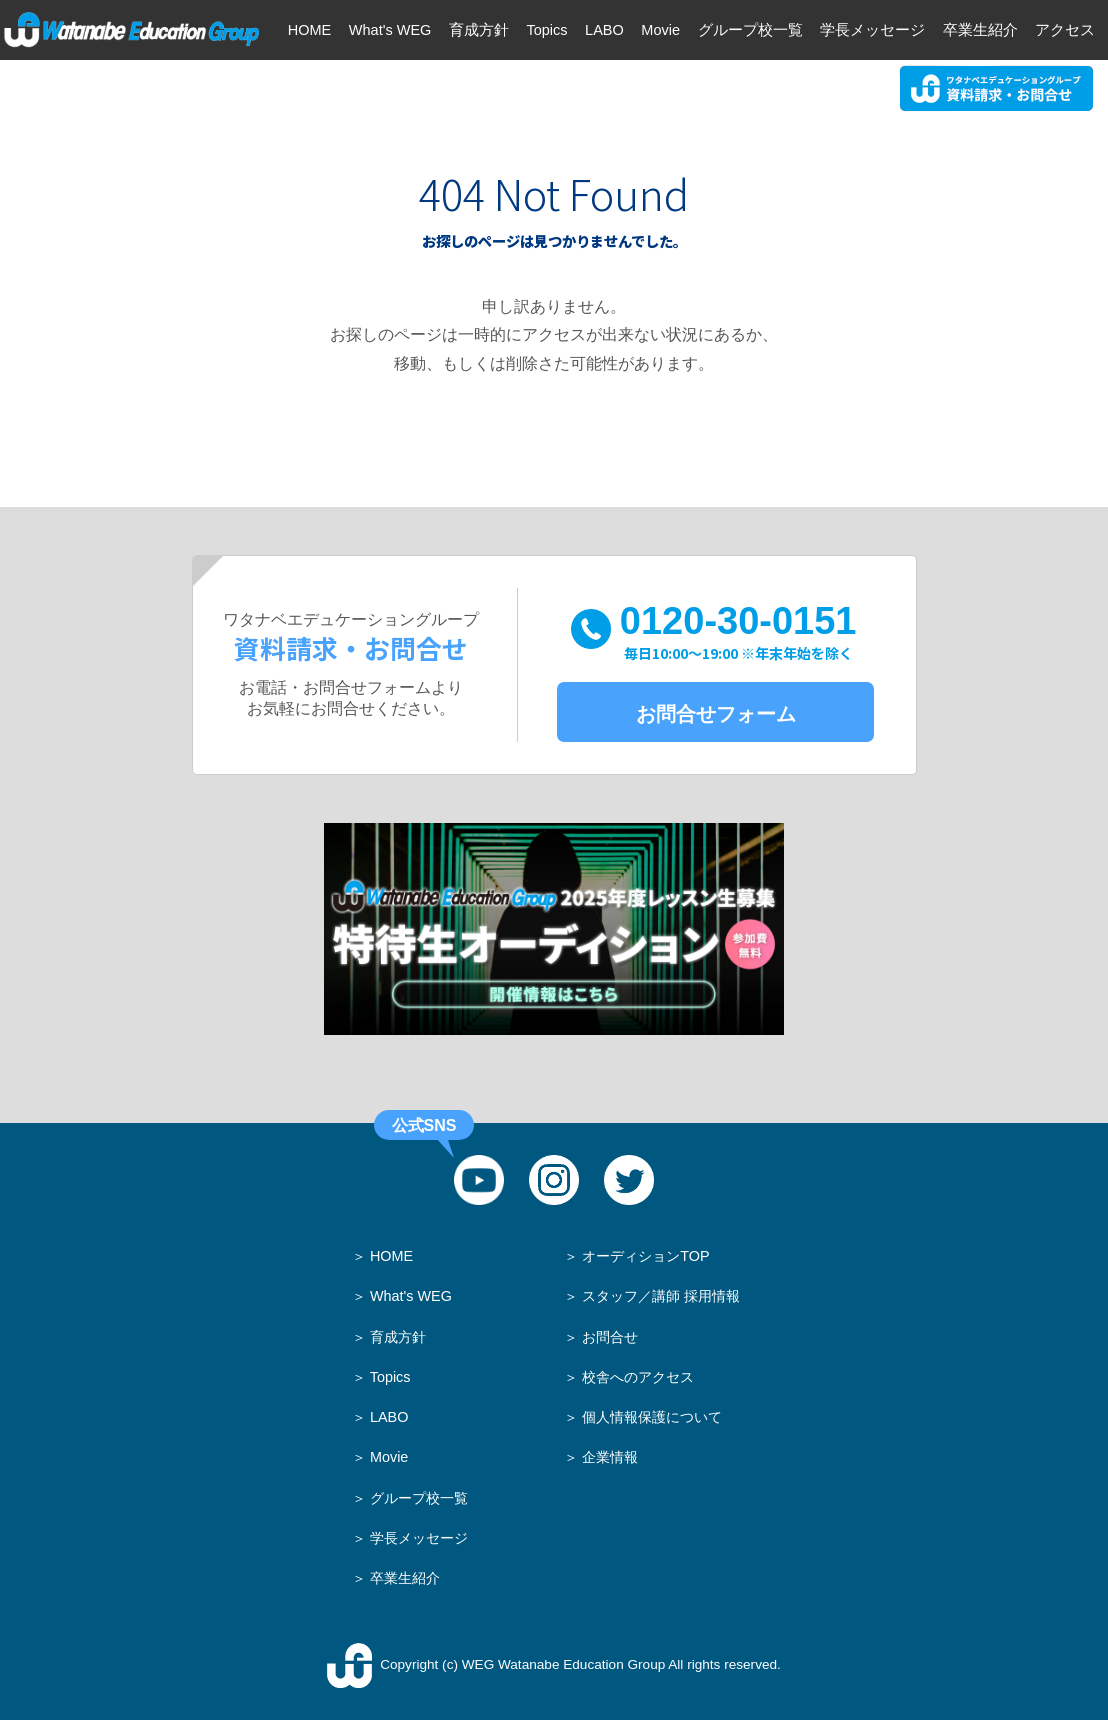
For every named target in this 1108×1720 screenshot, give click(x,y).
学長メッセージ (419, 1538)
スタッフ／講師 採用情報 (661, 1296)
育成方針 (398, 1337)
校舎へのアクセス (638, 1377)
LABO (389, 1417)
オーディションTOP (645, 1256)
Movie (389, 1457)
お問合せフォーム (716, 714)
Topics (390, 1377)
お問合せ (610, 1337)
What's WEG (411, 1296)
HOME (391, 1256)
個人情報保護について (652, 1417)
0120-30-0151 (738, 631)
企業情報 (610, 1457)
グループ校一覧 (419, 1498)
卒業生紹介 (405, 1578)
